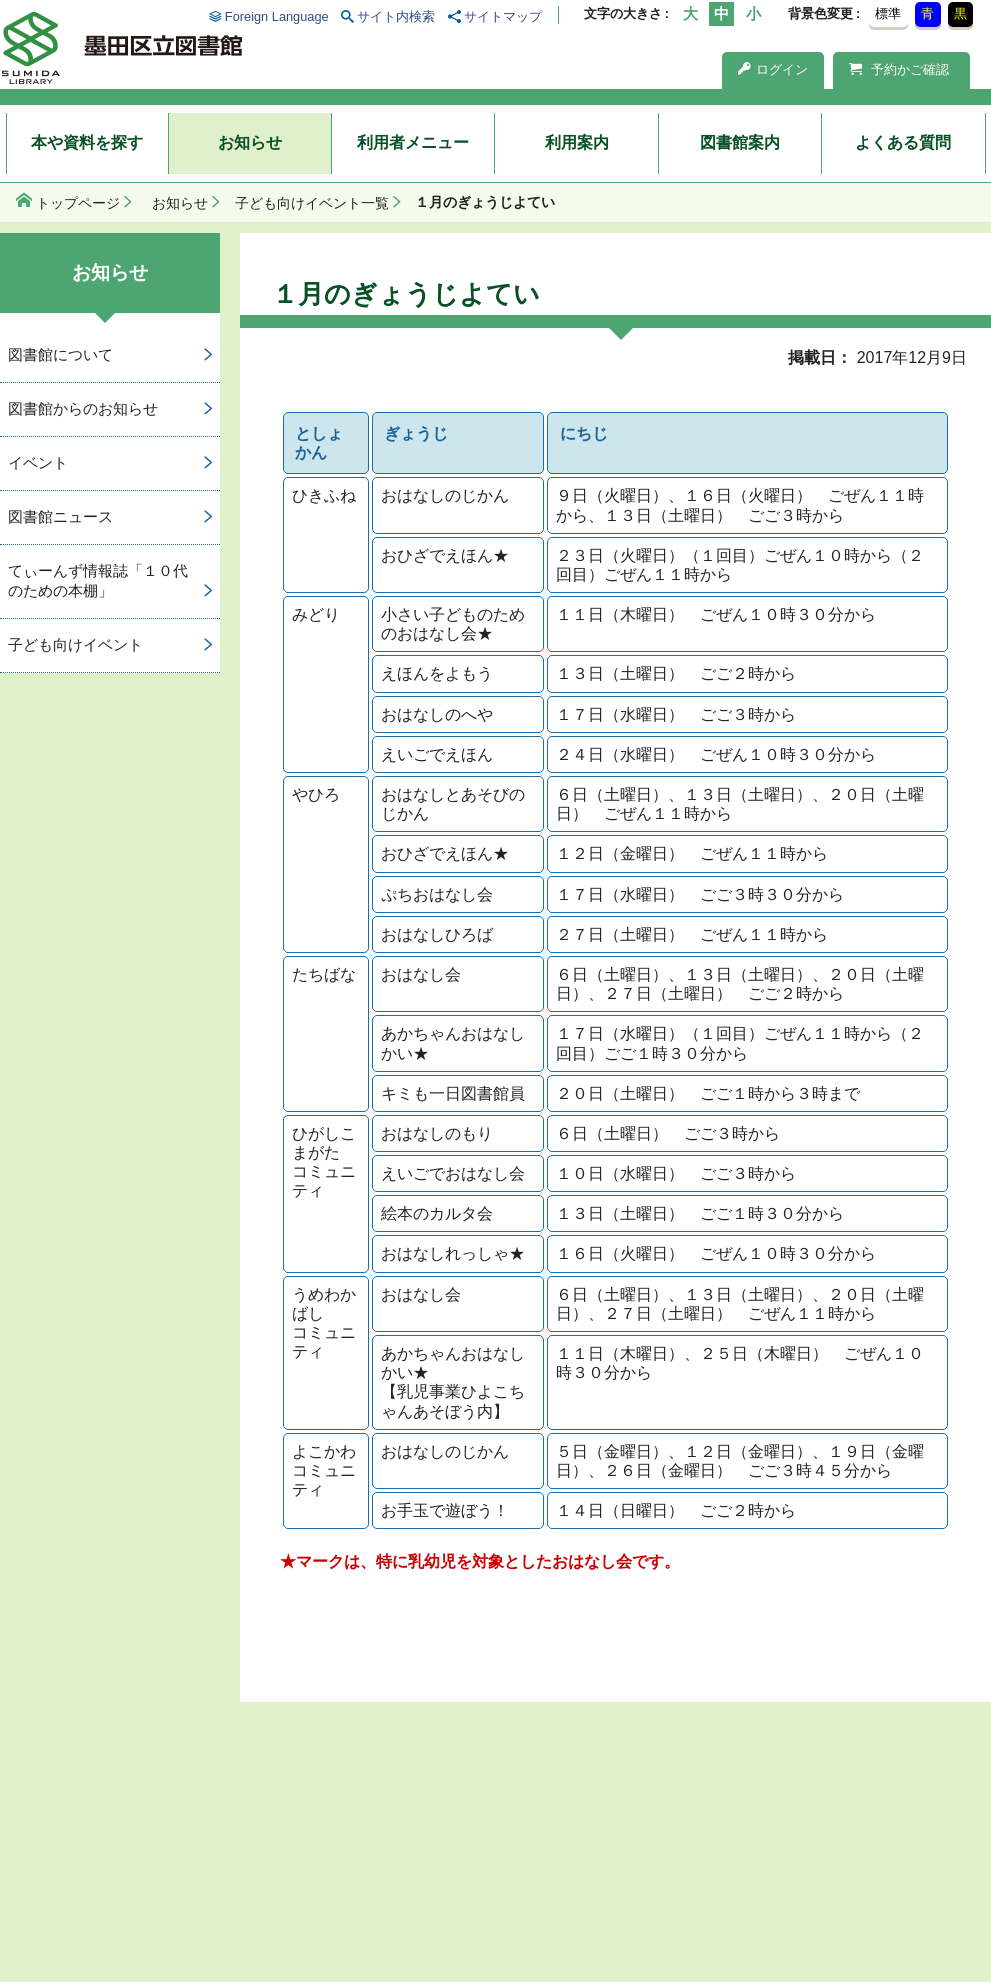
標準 (888, 13)
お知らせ (250, 142)
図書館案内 (740, 142)
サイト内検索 (396, 16)
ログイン (773, 69)
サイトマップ (503, 16)
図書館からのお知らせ (83, 408)
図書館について (60, 354)
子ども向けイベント (75, 644)
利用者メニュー (413, 142)
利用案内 (577, 142)
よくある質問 (903, 142)
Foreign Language (277, 16)
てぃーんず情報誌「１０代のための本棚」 (98, 581)
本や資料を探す (87, 142)
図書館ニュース (60, 516)
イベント (38, 462)
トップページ (78, 203)
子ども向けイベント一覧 (312, 203)
